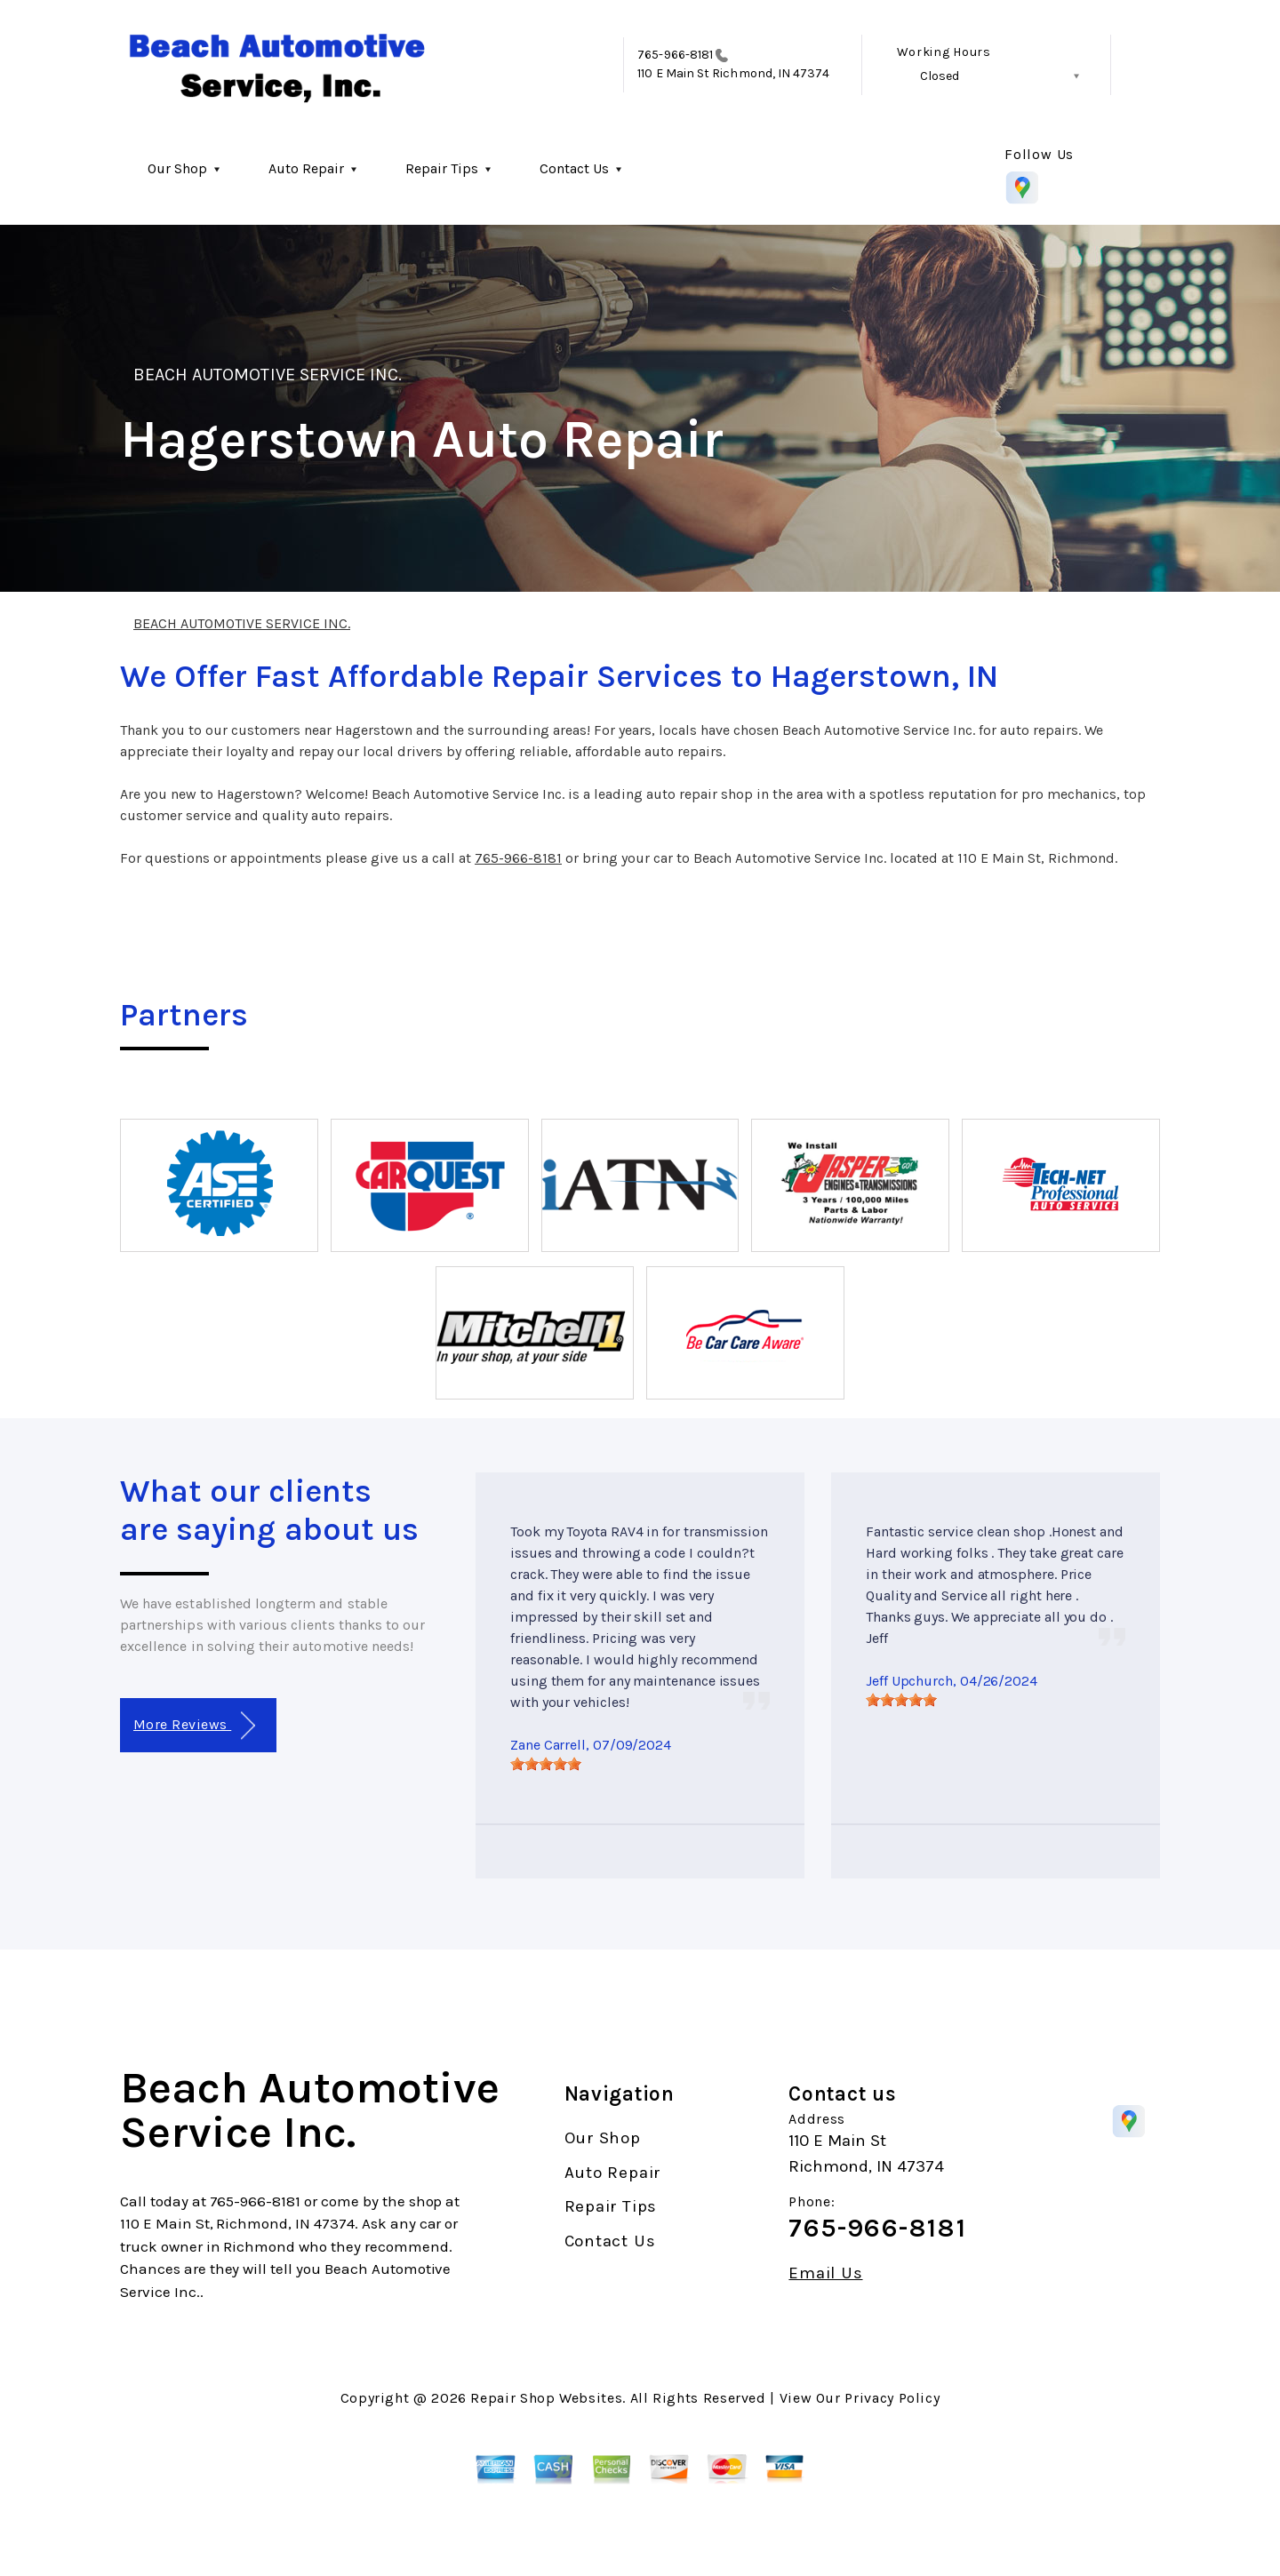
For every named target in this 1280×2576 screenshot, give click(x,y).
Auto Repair (306, 168)
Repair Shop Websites (546, 2397)
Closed (939, 76)
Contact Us (574, 168)
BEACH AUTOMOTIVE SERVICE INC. (267, 374)
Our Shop (177, 168)
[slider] (545, 1764)
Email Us (825, 2273)
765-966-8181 (675, 54)
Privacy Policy (892, 2397)
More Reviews (194, 1726)
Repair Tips (441, 168)
